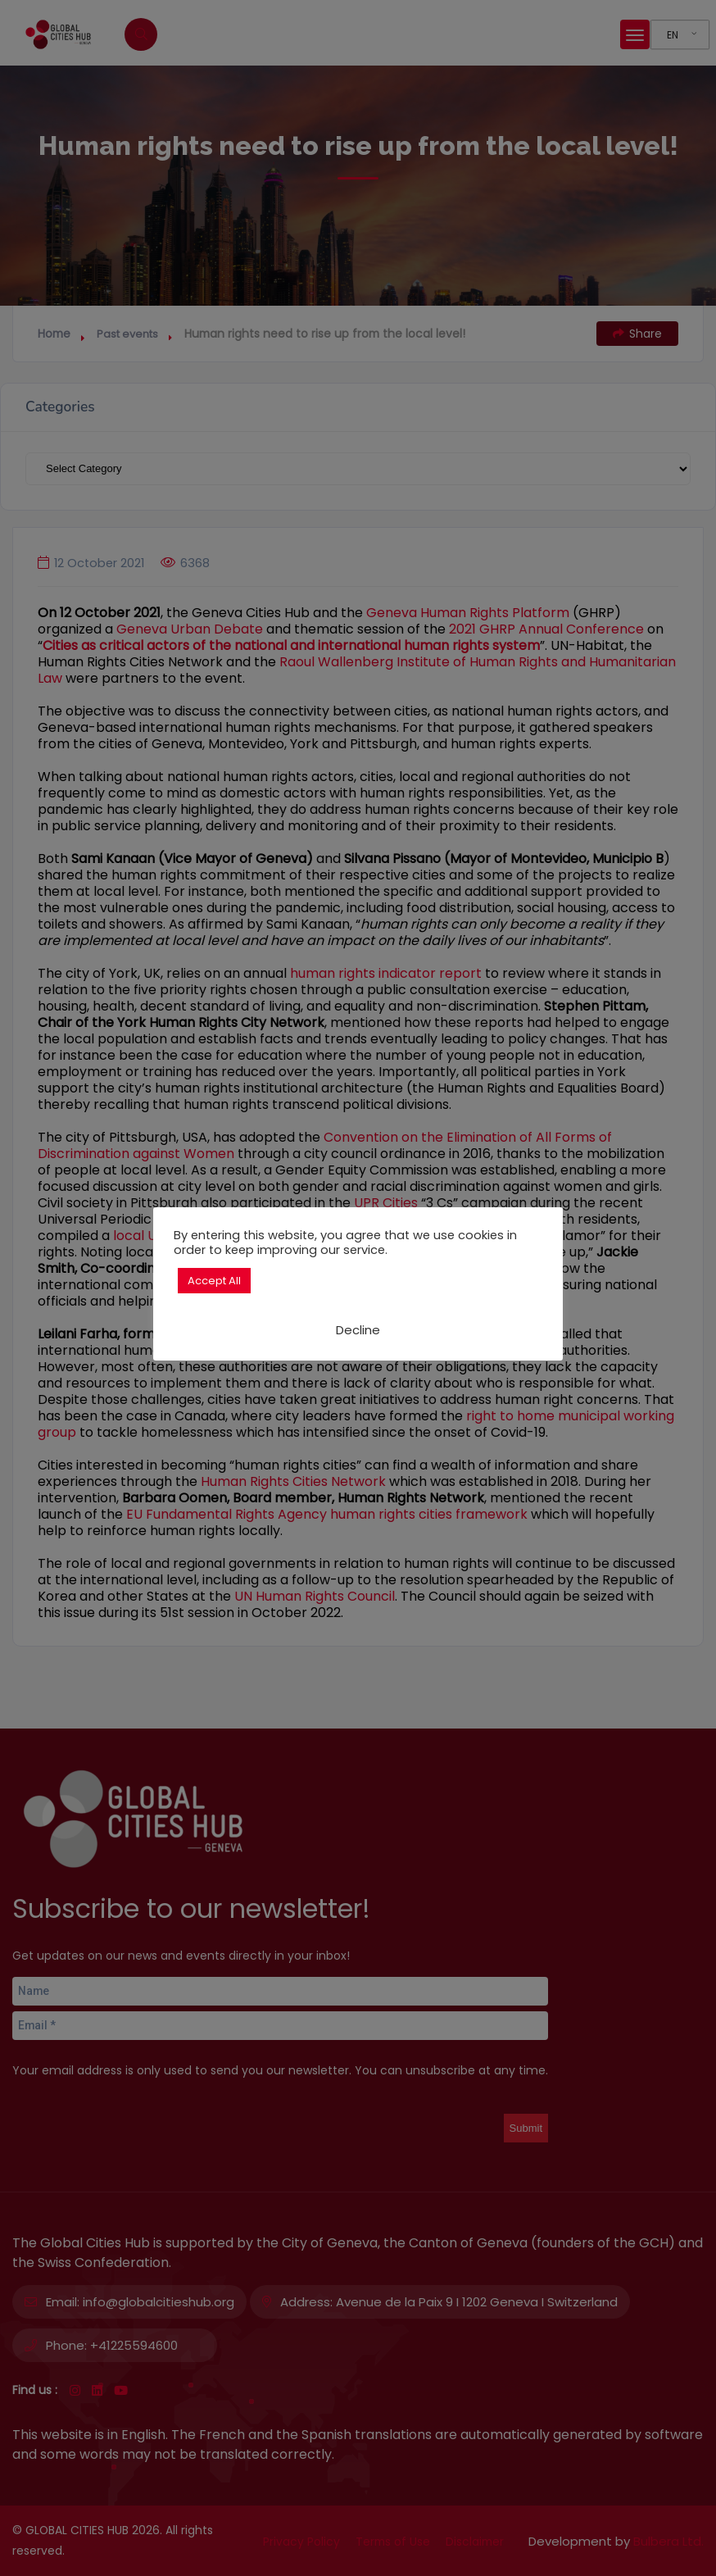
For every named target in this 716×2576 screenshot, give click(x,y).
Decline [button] (358, 1329)
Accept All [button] (214, 1280)
